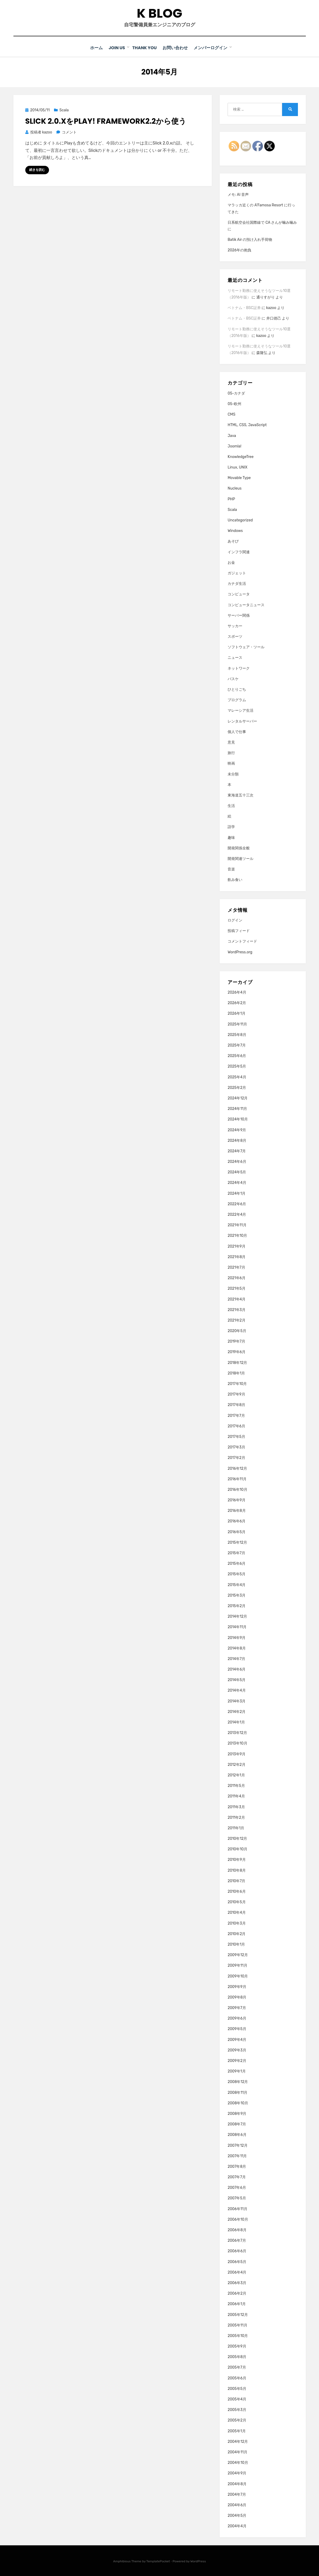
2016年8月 (237, 1510)
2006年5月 (237, 2261)
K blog (159, 13)
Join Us (117, 48)
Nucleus (235, 488)
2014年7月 (236, 1658)
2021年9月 (237, 1246)
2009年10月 (238, 1976)
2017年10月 (237, 1383)
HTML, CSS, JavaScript (247, 424)
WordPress (198, 2561)
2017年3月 (236, 1447)
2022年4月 (237, 1214)
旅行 (231, 752)
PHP (231, 498)
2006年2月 (237, 2293)
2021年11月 (237, 1225)
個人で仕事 (237, 731)
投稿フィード (239, 930)
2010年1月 (236, 1944)
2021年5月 (237, 1288)
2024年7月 (237, 1151)
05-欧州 (234, 403)
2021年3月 (237, 1309)
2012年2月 (237, 1764)
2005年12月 (238, 2314)
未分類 (233, 773)
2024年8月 (237, 1140)
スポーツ (235, 636)
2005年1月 (237, 2430)
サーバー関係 (239, 615)
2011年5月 (236, 1785)
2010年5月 (237, 1902)
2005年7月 (237, 2367)
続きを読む (37, 169)
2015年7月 (236, 1553)
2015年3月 (237, 1595)
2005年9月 (237, 2346)
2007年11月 (237, 2155)
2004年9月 (237, 2473)
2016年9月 (237, 1500)
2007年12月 (237, 2145)
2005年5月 (237, 2388)
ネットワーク (239, 668)
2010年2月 (237, 1933)
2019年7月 (236, 1341)
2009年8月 (237, 1997)
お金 (231, 562)
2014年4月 (237, 1690)
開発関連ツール (240, 858)
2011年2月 (236, 1817)
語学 (231, 826)
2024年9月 (237, 1129)
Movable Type (239, 477)
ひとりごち (237, 689)
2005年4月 (237, 2399)
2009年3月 (237, 2049)
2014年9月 (237, 1637)
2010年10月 (237, 1849)
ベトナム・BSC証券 (244, 307)
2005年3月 (237, 2409)
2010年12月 (237, 1838)
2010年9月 (237, 1859)
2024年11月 (237, 1108)
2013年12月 (237, 1732)
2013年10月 (237, 1743)
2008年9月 (237, 2113)
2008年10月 (238, 2102)
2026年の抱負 (239, 250)
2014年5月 (237, 1679)
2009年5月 (237, 2028)
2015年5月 (237, 1574)
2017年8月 (236, 1404)
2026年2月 (237, 1002)
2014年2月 (237, 1711)
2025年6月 (237, 1055)
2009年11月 (237, 1965)
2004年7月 (237, 2494)
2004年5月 (237, 2515)
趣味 (231, 837)
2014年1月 (236, 1722)
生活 (231, 805)
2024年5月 (237, 1172)
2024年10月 (238, 1119)
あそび (233, 541)
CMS (231, 414)
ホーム (94, 48)
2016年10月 (237, 1489)
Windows (235, 530)
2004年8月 (237, 2483)
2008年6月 (237, 2134)
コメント (69, 132)
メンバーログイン (214, 48)
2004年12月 (238, 2441)
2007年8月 (237, 2166)
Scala (64, 109)
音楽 (231, 869)
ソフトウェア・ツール (246, 647)
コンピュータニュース (246, 604)
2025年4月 (237, 1076)
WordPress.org (240, 951)
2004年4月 (237, 2526)
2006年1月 (237, 2303)
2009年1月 (237, 2071)
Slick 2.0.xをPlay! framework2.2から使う (105, 121)
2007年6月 (237, 2187)
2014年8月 (237, 1648)
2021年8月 (237, 1256)
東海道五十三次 (240, 795)
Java (232, 435)
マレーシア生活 (240, 710)
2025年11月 (237, 1024)
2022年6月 (237, 1203)
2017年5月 (236, 1436)
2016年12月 (237, 1468)
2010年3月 (237, 1923)
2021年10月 (237, 1235)
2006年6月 (237, 2251)
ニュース (235, 657)
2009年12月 (238, 1954)
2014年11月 (237, 1627)
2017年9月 (236, 1394)
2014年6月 (237, 1669)
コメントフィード (242, 941)
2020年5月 (237, 1330)
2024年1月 (237, 1193)
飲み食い (235, 879)
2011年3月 (236, 1806)
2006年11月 (237, 2208)
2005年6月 (237, 2377)
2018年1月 (236, 1373)
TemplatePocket (158, 2561)
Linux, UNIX (237, 467)
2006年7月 (237, 2240)
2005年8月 (237, 2356)
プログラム (237, 699)
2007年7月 (237, 2177)
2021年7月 (236, 1267)
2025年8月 (237, 1034)
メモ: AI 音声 (238, 194)
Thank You (145, 48)
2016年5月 (237, 1531)
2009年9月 (237, 1986)
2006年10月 (238, 2219)
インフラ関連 (239, 551)
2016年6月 (237, 1521)
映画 (231, 763)
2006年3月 (237, 2282)
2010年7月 (236, 1880)
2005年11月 (237, 2325)
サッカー (235, 625)
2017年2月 (236, 1457)
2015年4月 (237, 1584)
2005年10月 (238, 2335)
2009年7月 (237, 2007)
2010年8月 (237, 1870)
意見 (231, 742)
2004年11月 (237, 2452)
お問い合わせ (178, 48)
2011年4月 (236, 1796)
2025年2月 (237, 1087)
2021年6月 (237, 1277)
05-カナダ (236, 393)
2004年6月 (237, 2505)
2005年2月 (237, 2420)
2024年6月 (237, 1161)
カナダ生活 (237, 583)
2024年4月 (237, 1182)
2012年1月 (236, 1775)
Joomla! (234, 446)
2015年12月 (237, 1542)
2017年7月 (236, 1415)
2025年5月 (237, 1066)
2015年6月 (237, 1563)
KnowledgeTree (240, 456)
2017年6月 (236, 1425)
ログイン (235, 920)
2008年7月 (237, 2124)
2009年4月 (237, 2039)
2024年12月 (238, 1098)
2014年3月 (237, 1700)
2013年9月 (237, 1753)
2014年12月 (237, 1616)
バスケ (233, 678)
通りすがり (265, 297)
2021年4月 (237, 1299)
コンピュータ (239, 594)
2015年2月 (237, 1605)
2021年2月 (237, 1320)
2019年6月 (237, 1351)
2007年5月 (237, 2198)
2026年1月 (237, 1013)
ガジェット (237, 573)
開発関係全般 (239, 847)
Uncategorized (240, 520)
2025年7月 (237, 1045)
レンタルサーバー (242, 721)
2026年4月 (237, 992)
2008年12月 (238, 2081)
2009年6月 (237, 2018)
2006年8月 (237, 2230)
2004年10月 (238, 2462)
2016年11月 (237, 1478)
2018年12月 (237, 1362)
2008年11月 (237, 2092)
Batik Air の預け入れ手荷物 (250, 239)
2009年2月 (237, 2060)
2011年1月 (236, 1828)
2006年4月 (237, 2272)
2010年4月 (237, 1912)
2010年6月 (237, 1891)
